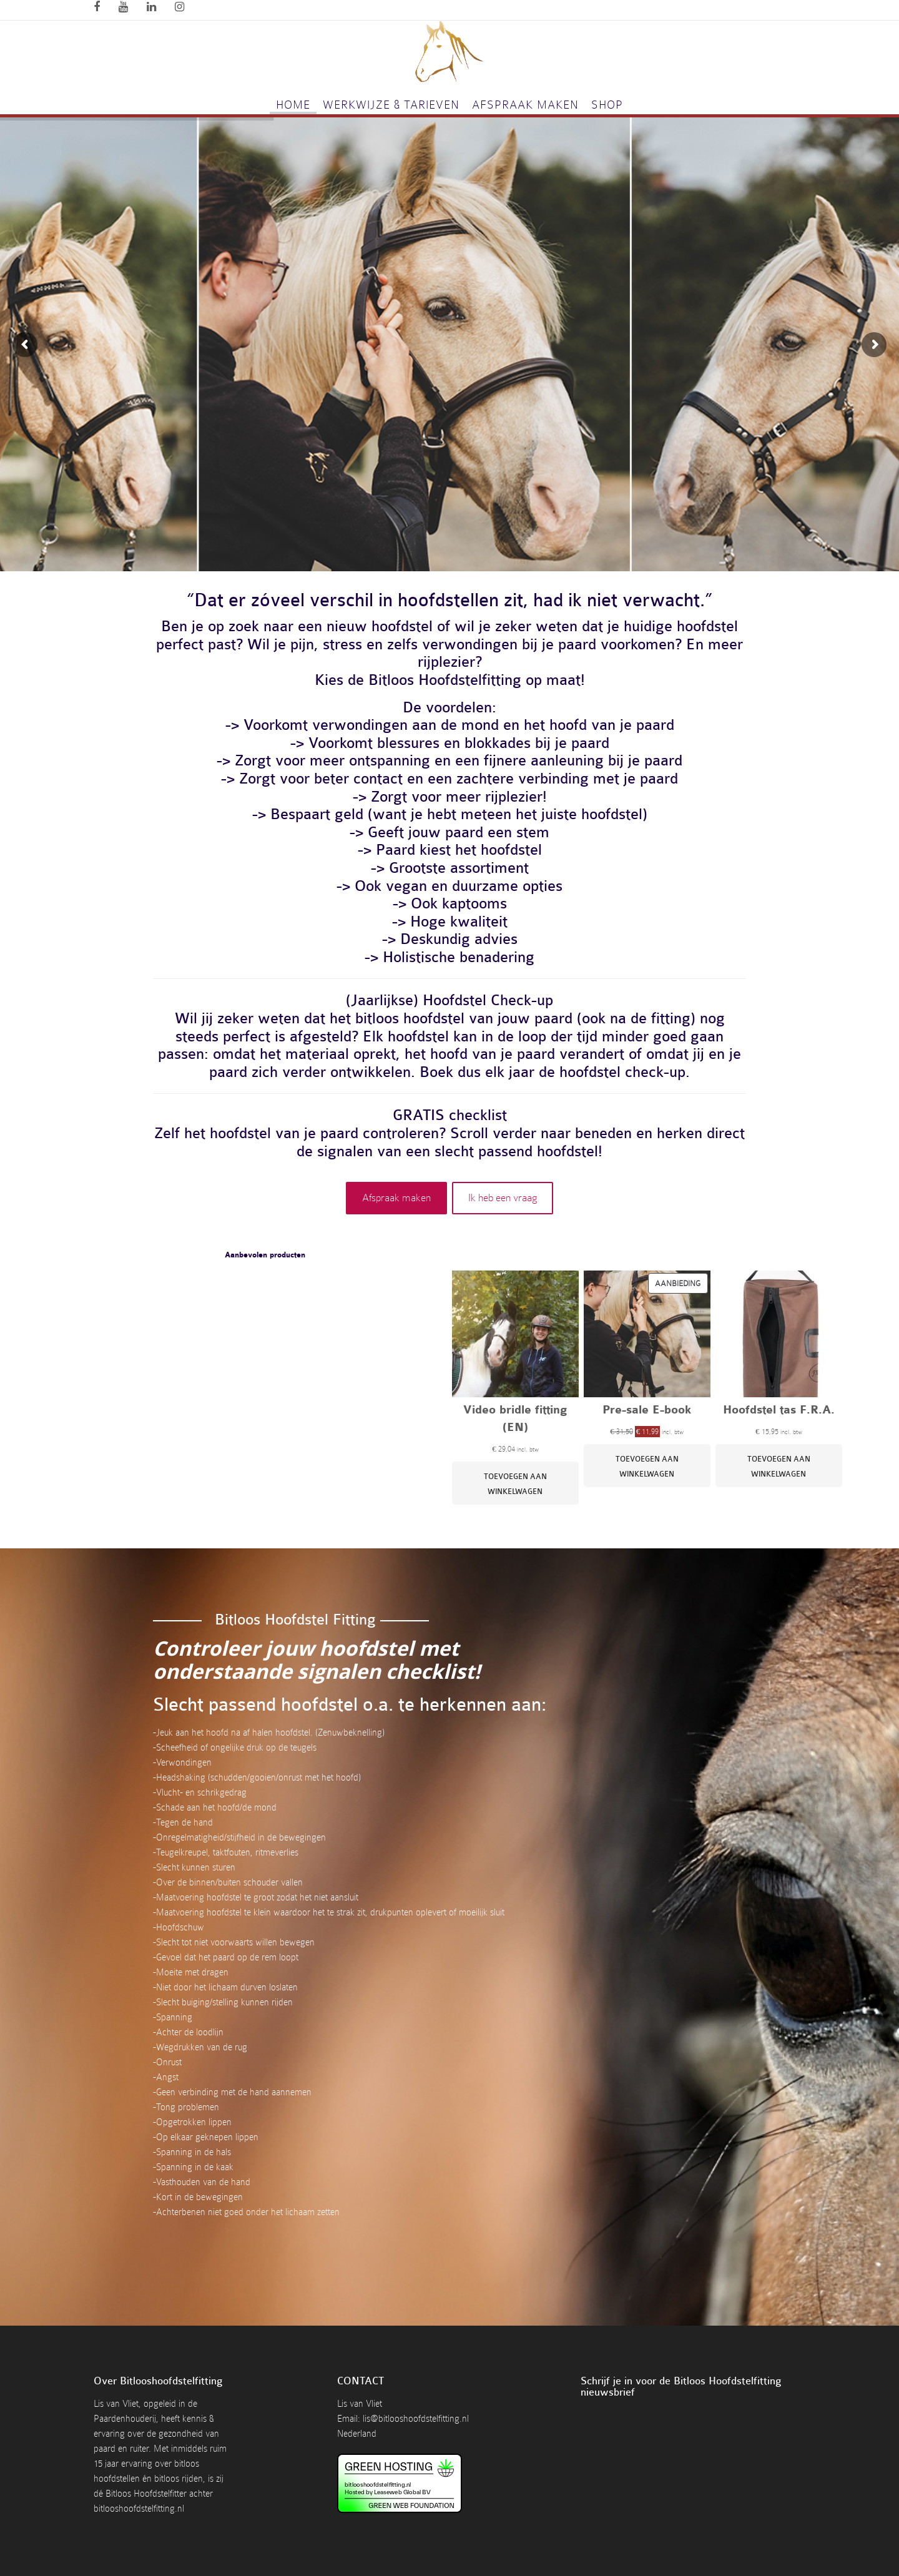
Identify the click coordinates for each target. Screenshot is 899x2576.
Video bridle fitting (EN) (515, 1419)
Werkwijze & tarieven (391, 104)
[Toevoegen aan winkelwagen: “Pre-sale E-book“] (647, 1466)
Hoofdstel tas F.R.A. (779, 1411)
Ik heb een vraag (502, 1198)
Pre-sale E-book (646, 1411)
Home (293, 104)
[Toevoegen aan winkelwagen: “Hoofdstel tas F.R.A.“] (778, 1466)
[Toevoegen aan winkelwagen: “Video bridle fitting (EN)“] (515, 1483)
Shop (607, 104)
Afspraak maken (525, 104)
